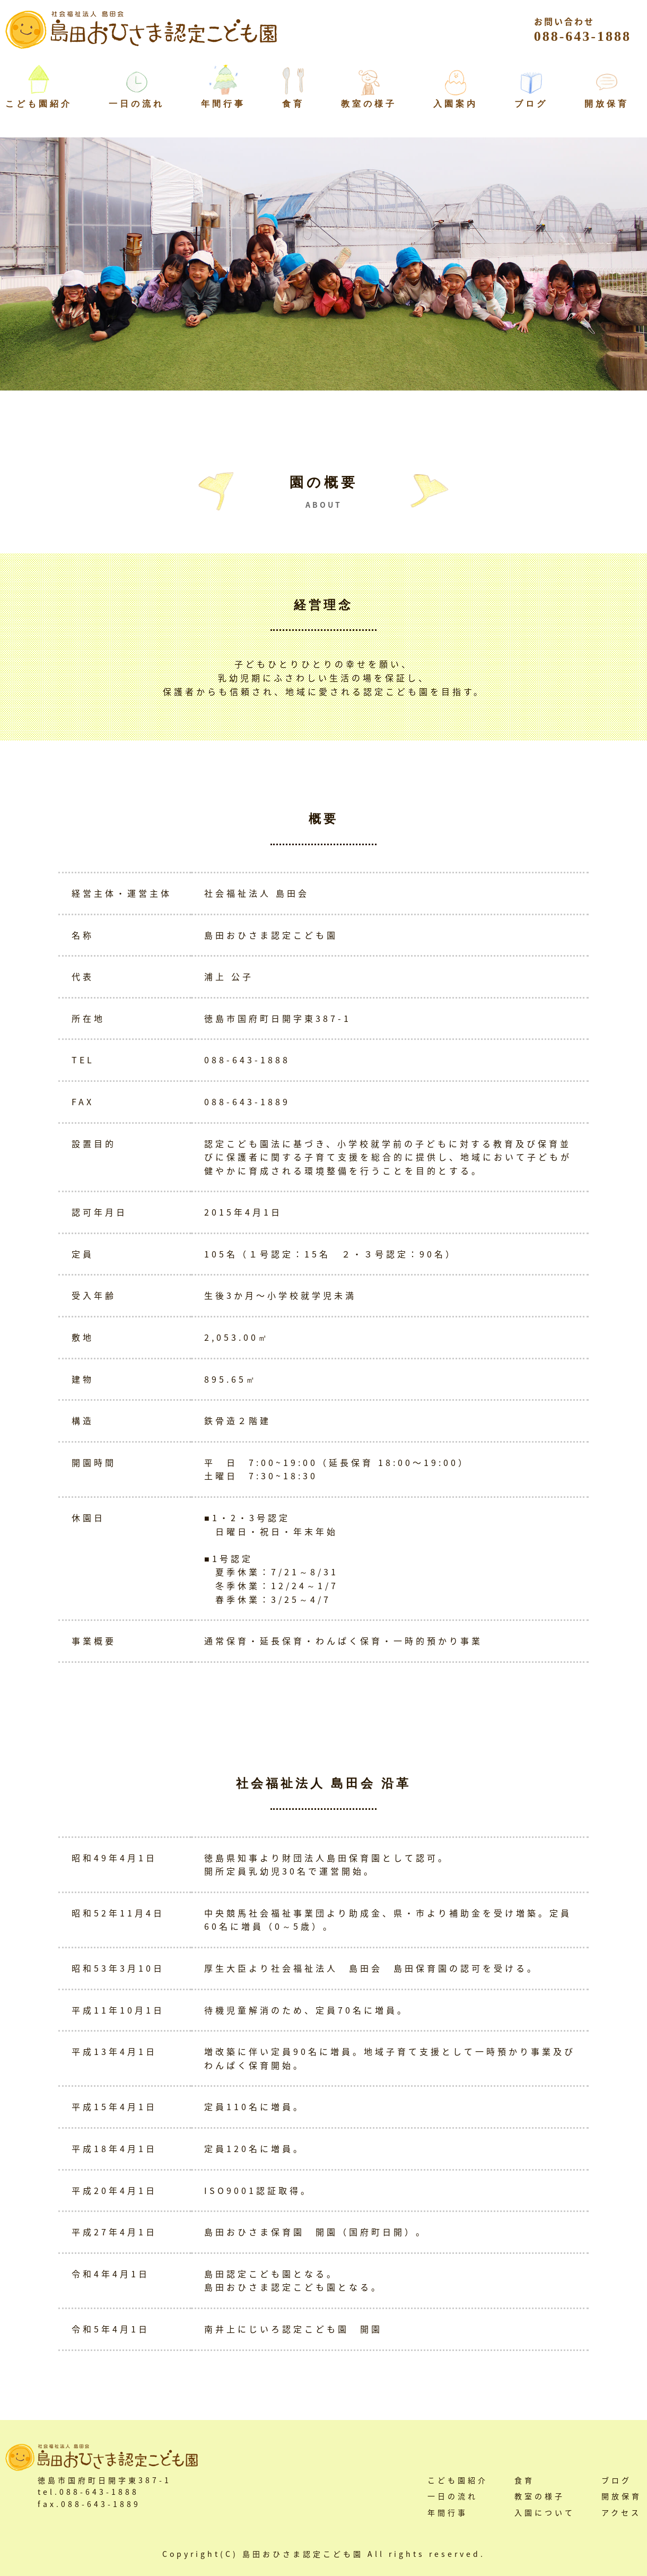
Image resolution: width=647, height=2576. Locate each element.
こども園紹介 (457, 2480)
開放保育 (606, 103)
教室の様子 (369, 103)
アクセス (621, 2512)
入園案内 (455, 103)
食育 (293, 103)
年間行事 (223, 103)
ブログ (531, 103)
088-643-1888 (582, 29)
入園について (544, 2512)
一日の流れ (136, 103)
